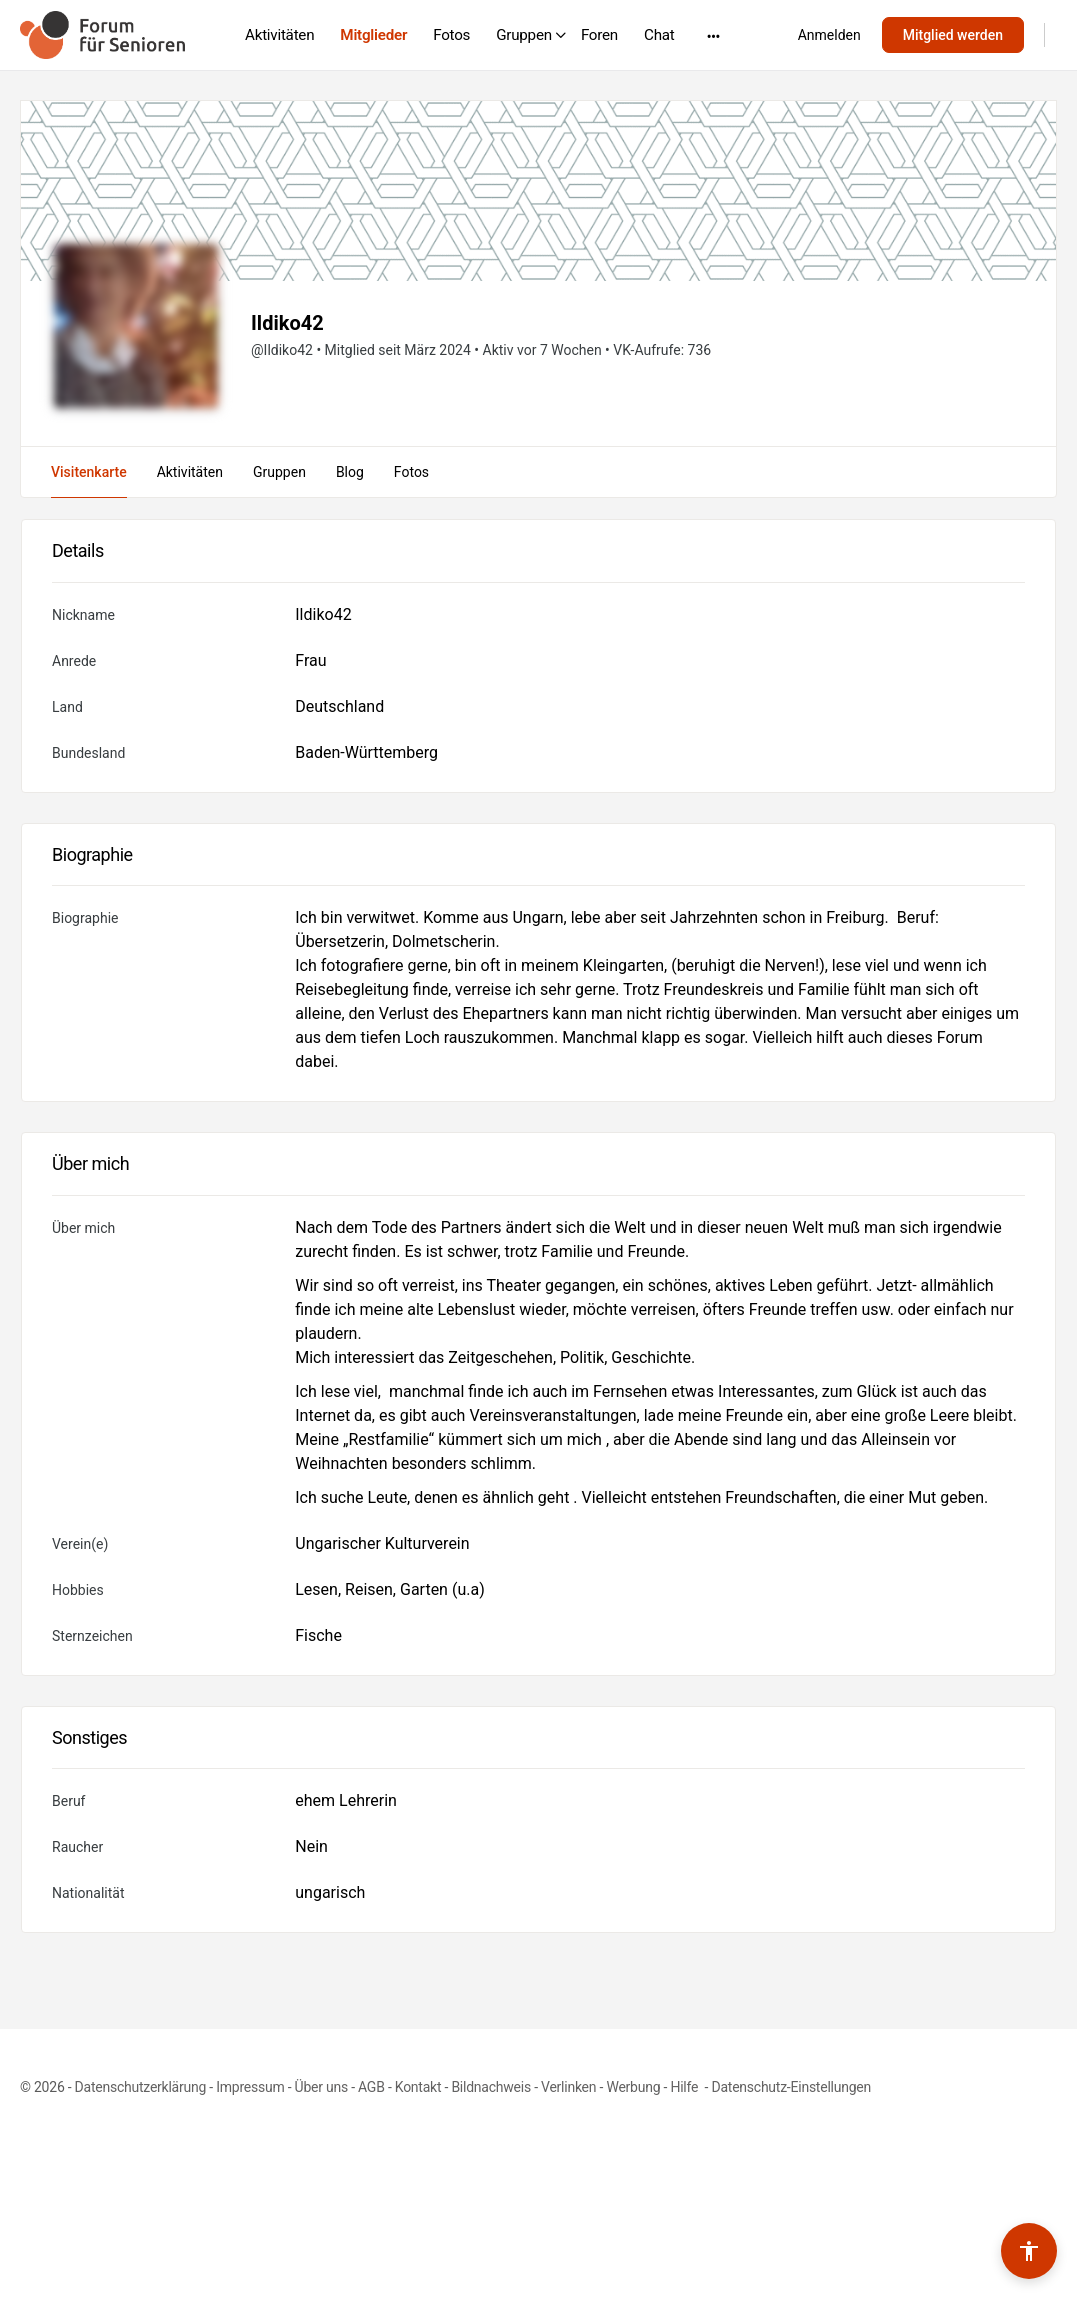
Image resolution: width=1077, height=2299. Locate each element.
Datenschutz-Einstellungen (791, 2087)
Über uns (321, 2087)
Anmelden (829, 35)
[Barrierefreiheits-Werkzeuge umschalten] (1029, 2251)
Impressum (250, 2087)
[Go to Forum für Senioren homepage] (102, 33)
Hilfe (685, 2087)
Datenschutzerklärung (140, 2087)
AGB (371, 2087)
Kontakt (418, 2087)
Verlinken (568, 2087)
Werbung (633, 2087)
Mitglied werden (953, 35)
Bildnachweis (491, 2087)
